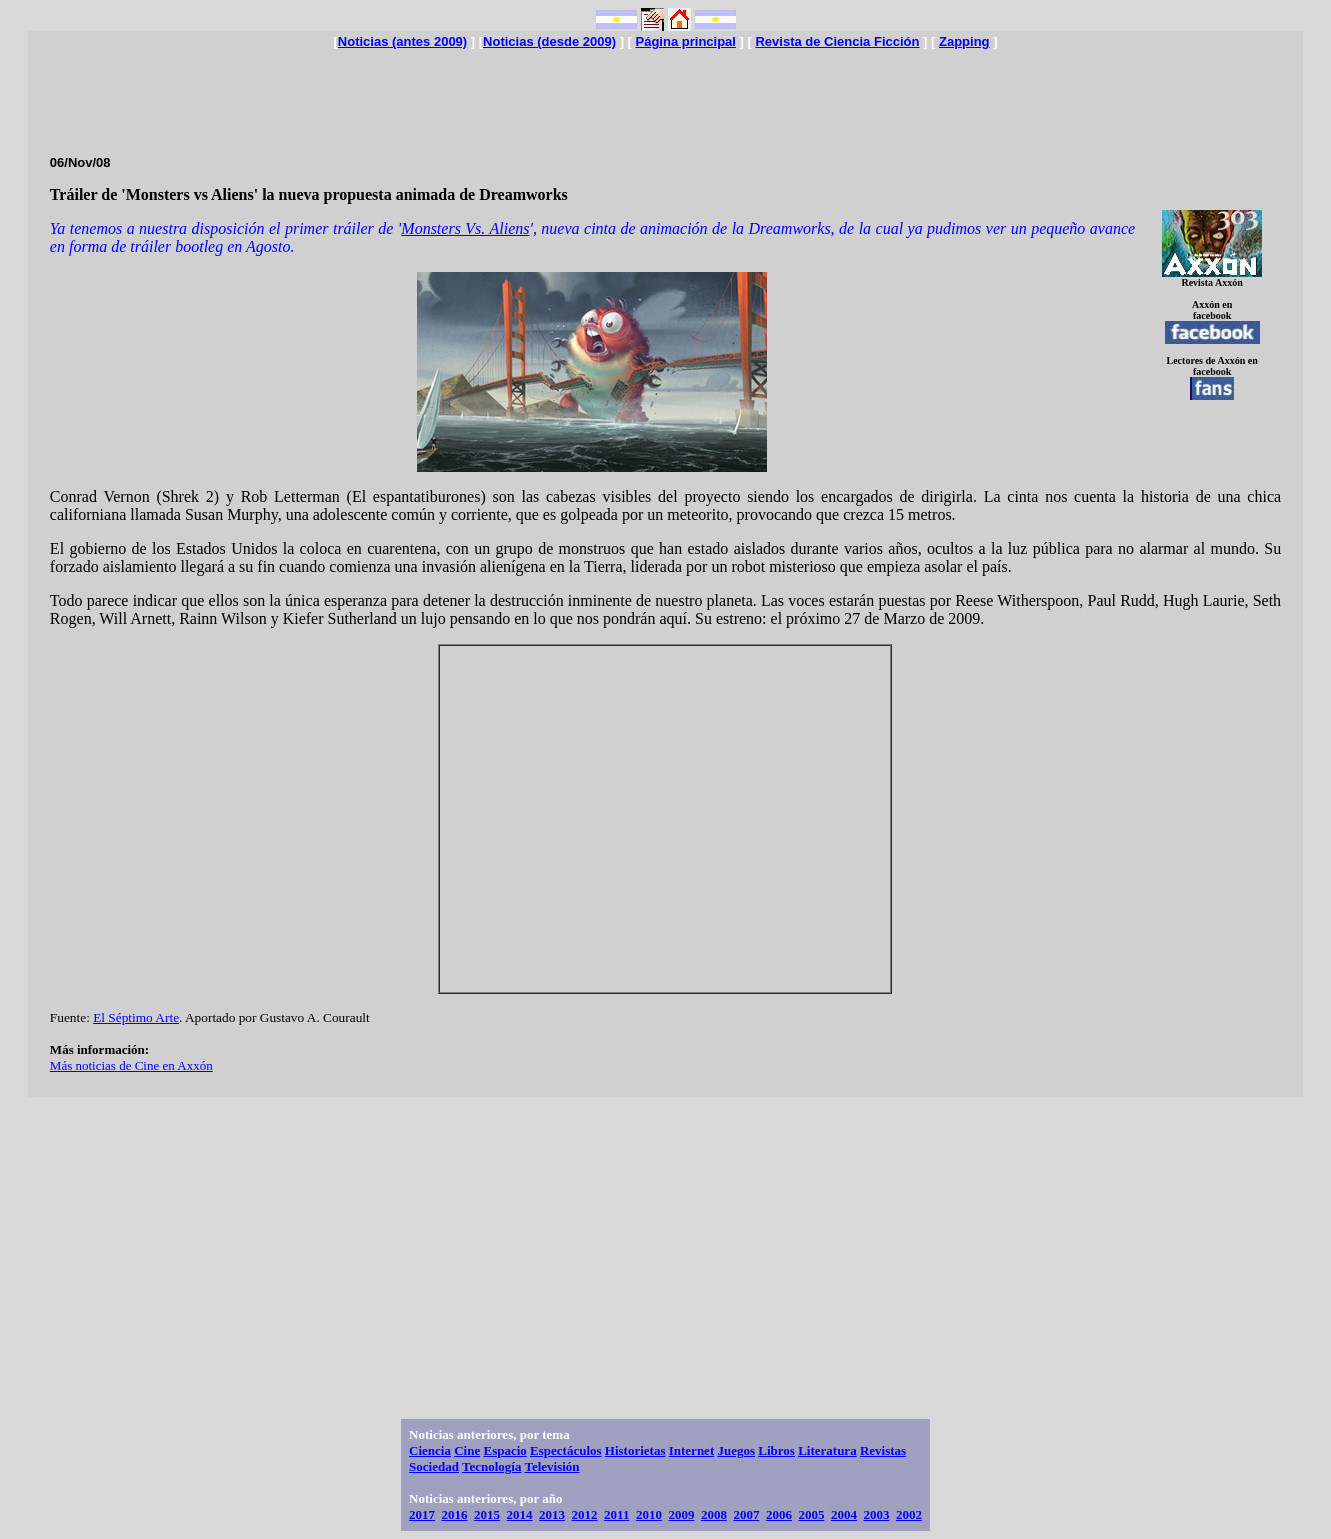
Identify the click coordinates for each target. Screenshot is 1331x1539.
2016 (455, 1514)
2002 (909, 1514)
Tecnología (491, 1466)
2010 (649, 1514)
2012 (585, 1514)
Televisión (551, 1466)
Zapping (964, 41)
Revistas (883, 1450)
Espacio (504, 1450)
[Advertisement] (665, 94)
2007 (746, 1514)
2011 (616, 1514)
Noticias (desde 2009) (549, 41)
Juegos (736, 1450)
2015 (487, 1514)
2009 (681, 1514)
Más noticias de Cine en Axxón (131, 1065)
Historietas (635, 1450)
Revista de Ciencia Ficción (837, 41)
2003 (876, 1514)
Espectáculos (566, 1450)
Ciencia (430, 1450)
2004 (844, 1514)
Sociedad (434, 1466)
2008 (714, 1514)
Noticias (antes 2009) (402, 41)
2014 (520, 1514)
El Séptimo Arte (136, 1017)
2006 (779, 1514)
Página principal (686, 41)
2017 (422, 1514)
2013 (552, 1514)
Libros (776, 1450)
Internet (692, 1450)
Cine (467, 1450)
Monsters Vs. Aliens (465, 228)
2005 (811, 1514)
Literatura (827, 1450)
